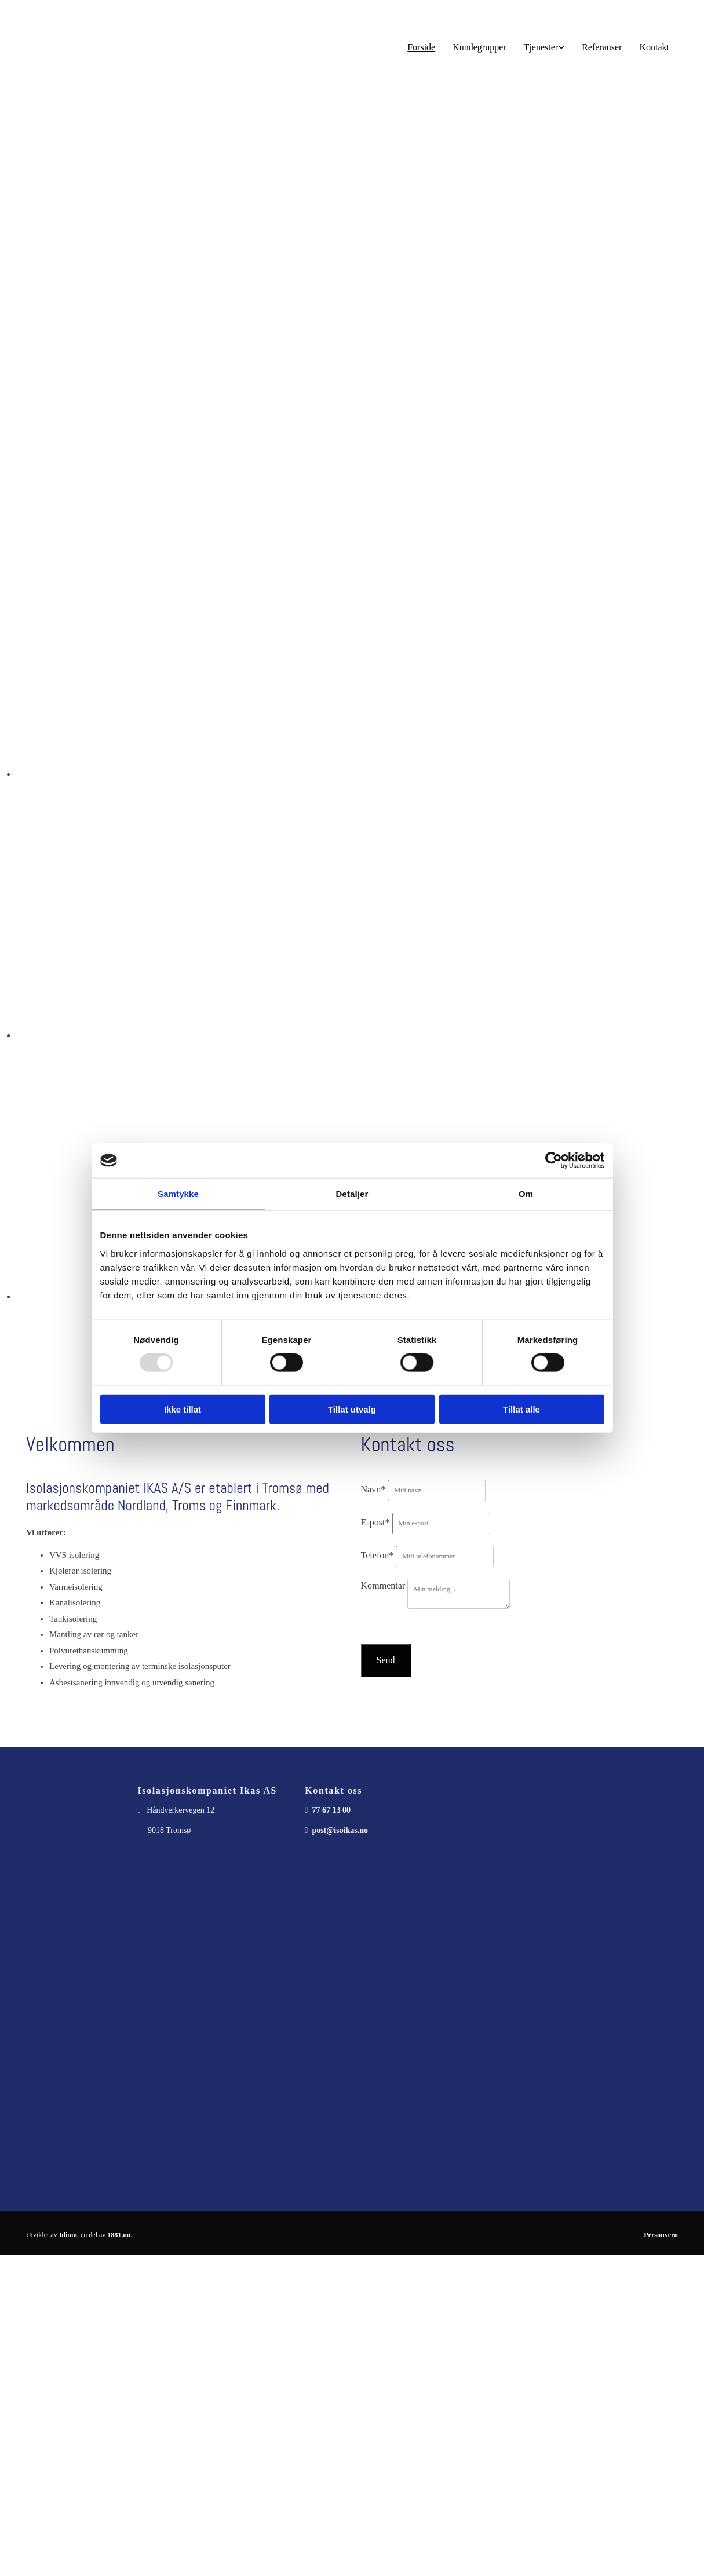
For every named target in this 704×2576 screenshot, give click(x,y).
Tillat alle (521, 1409)
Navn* (373, 1489)
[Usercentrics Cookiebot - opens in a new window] (553, 1160)
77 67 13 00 (331, 1810)
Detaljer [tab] (352, 1194)
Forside (421, 47)
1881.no (118, 2235)
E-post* (375, 1522)
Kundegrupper (479, 47)
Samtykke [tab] (178, 1194)
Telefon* (377, 1555)
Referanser (602, 47)
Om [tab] (526, 1194)
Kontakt (654, 47)
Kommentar (383, 1585)
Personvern (661, 2235)
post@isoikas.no (340, 1830)
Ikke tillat (182, 1409)
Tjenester (541, 47)
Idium (68, 2235)
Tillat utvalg (352, 1409)
